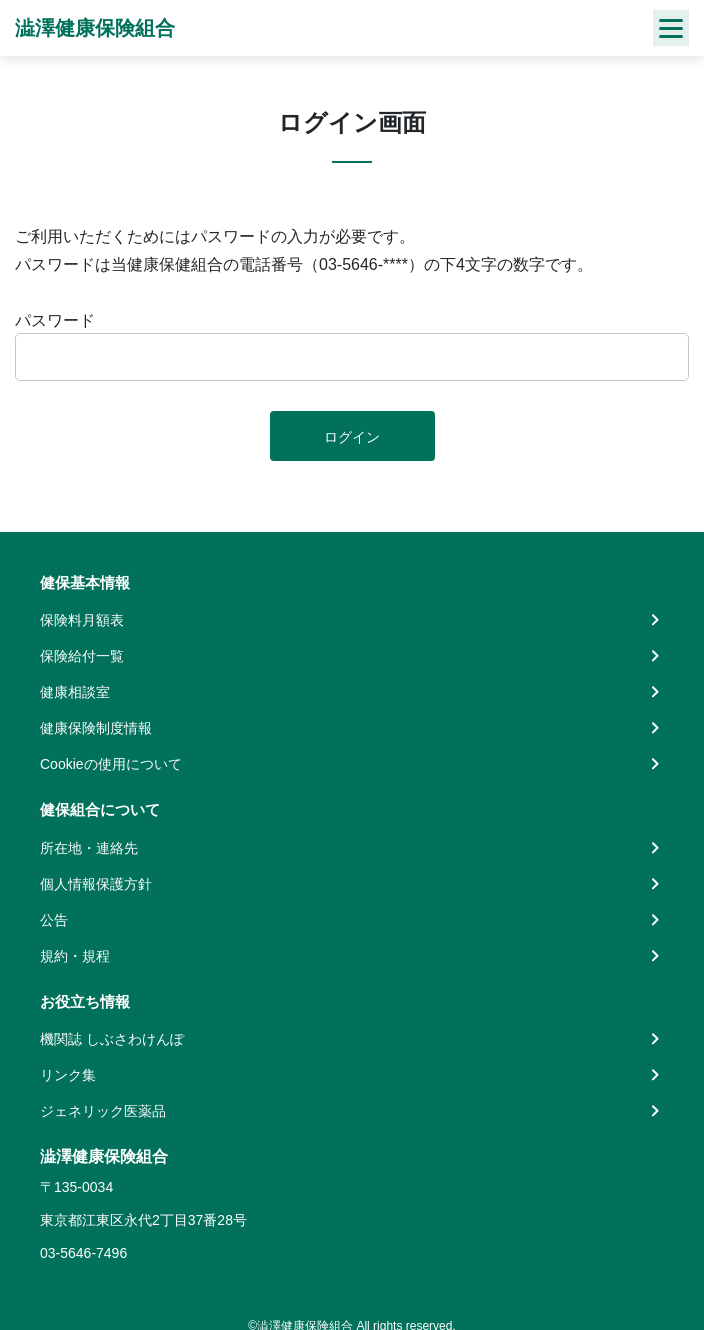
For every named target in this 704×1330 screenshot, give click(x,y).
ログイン (352, 437)
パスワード (55, 320)
